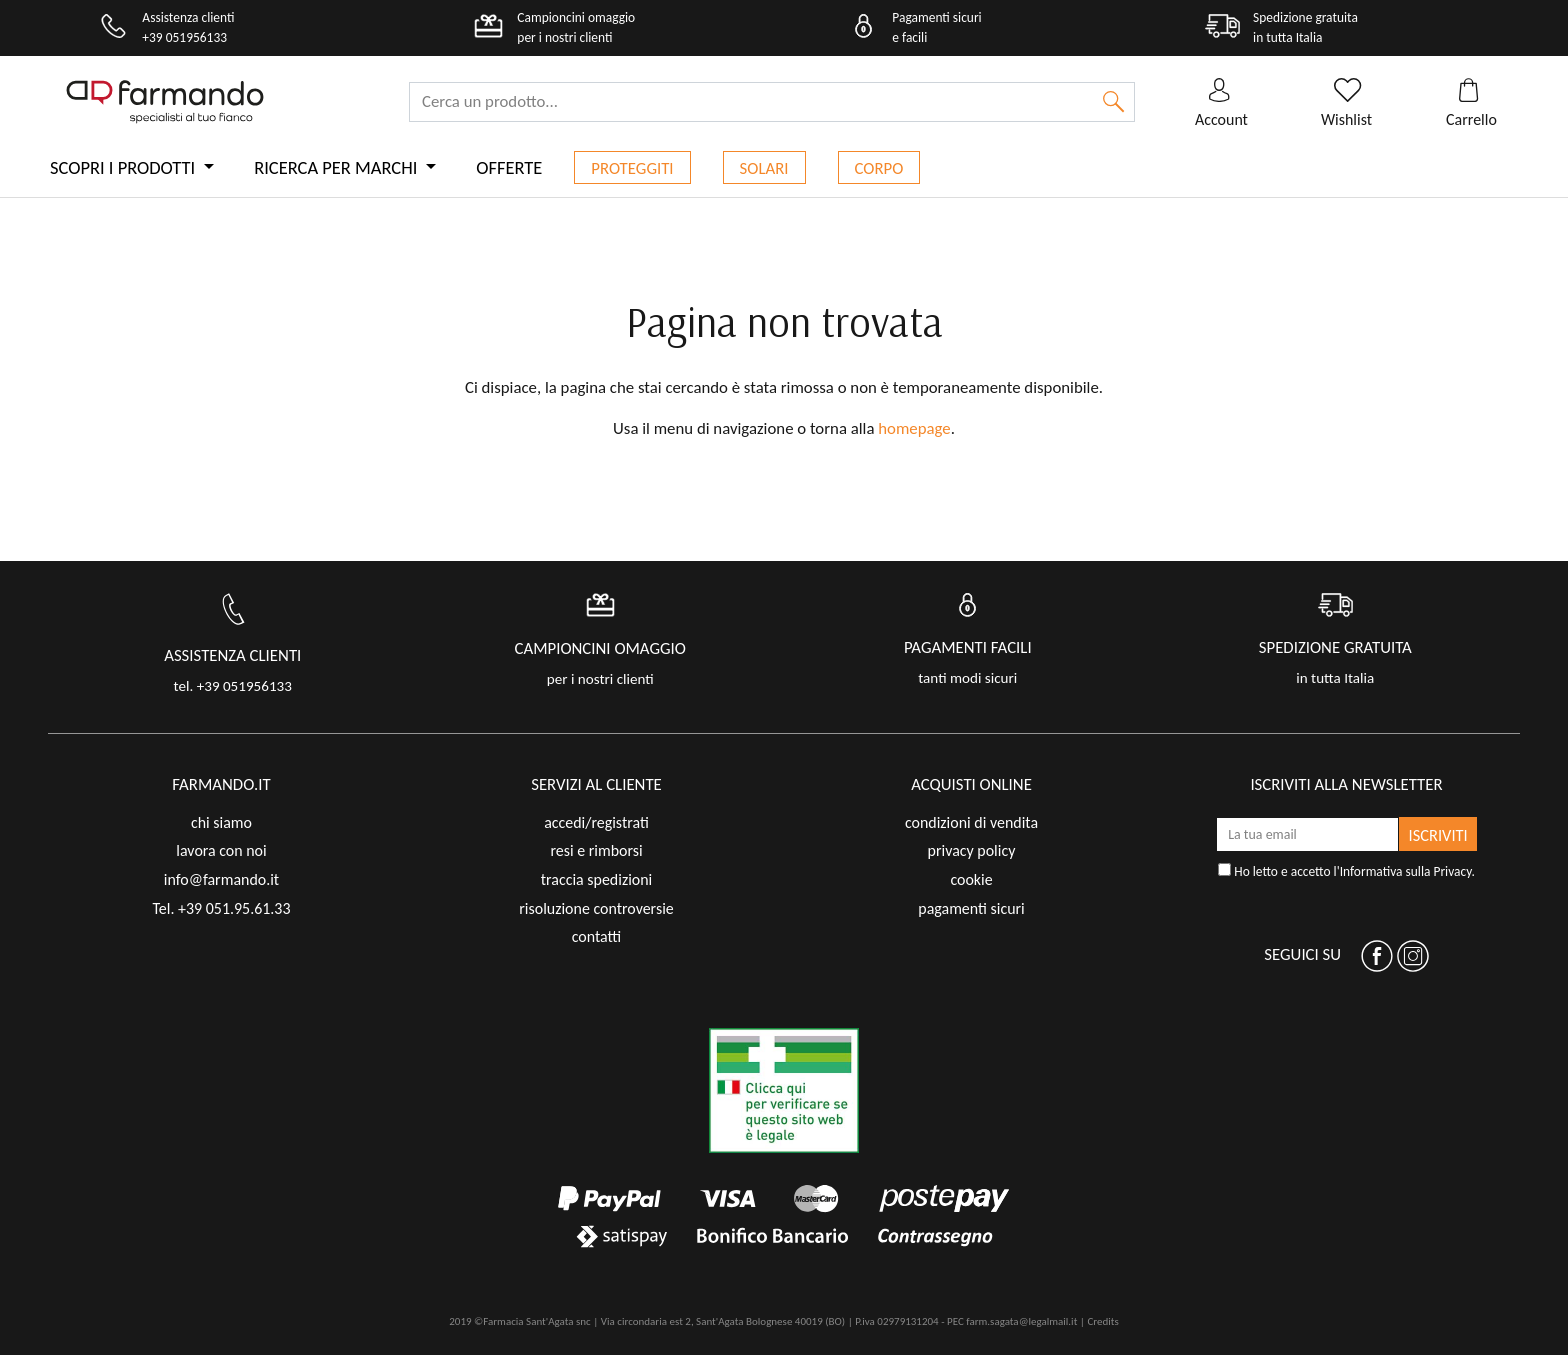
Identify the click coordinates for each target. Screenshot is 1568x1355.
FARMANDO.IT (221, 784)
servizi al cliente (596, 784)
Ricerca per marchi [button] (337, 167)
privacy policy (972, 850)
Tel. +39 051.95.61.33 (221, 908)
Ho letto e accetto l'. (1346, 871)
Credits (1102, 1321)
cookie (971, 879)
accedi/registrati (596, 822)
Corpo (879, 168)
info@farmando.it (221, 879)
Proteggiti (632, 168)
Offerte (509, 167)
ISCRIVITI (1438, 835)
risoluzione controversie (596, 908)
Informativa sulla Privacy (1406, 871)
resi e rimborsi (596, 850)
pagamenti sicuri (971, 908)
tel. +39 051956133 (233, 686)
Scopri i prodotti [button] (124, 167)
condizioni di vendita (971, 822)
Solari (764, 168)
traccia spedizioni (597, 879)
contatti (597, 936)
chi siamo (221, 822)
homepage (914, 428)
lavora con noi (221, 850)
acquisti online (971, 784)
